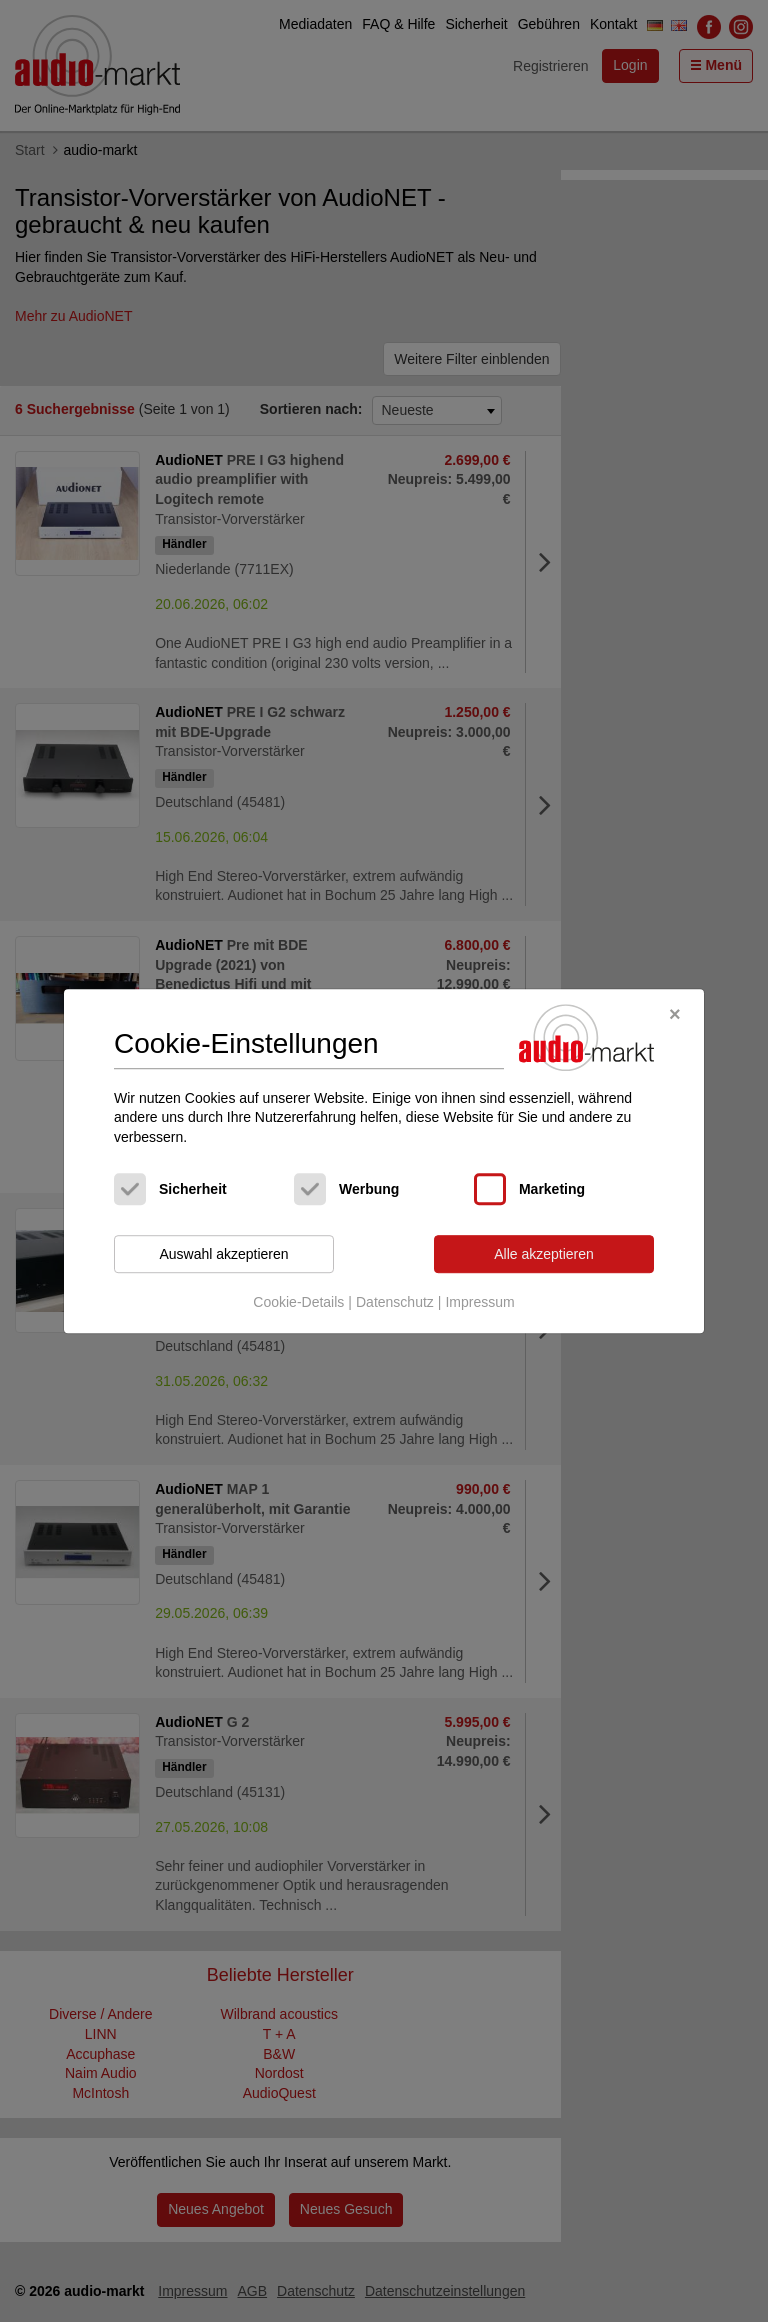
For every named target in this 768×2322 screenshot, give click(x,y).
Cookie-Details (298, 1302)
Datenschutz (395, 1302)
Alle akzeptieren (544, 1254)
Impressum (479, 1302)
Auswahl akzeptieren (223, 1254)
